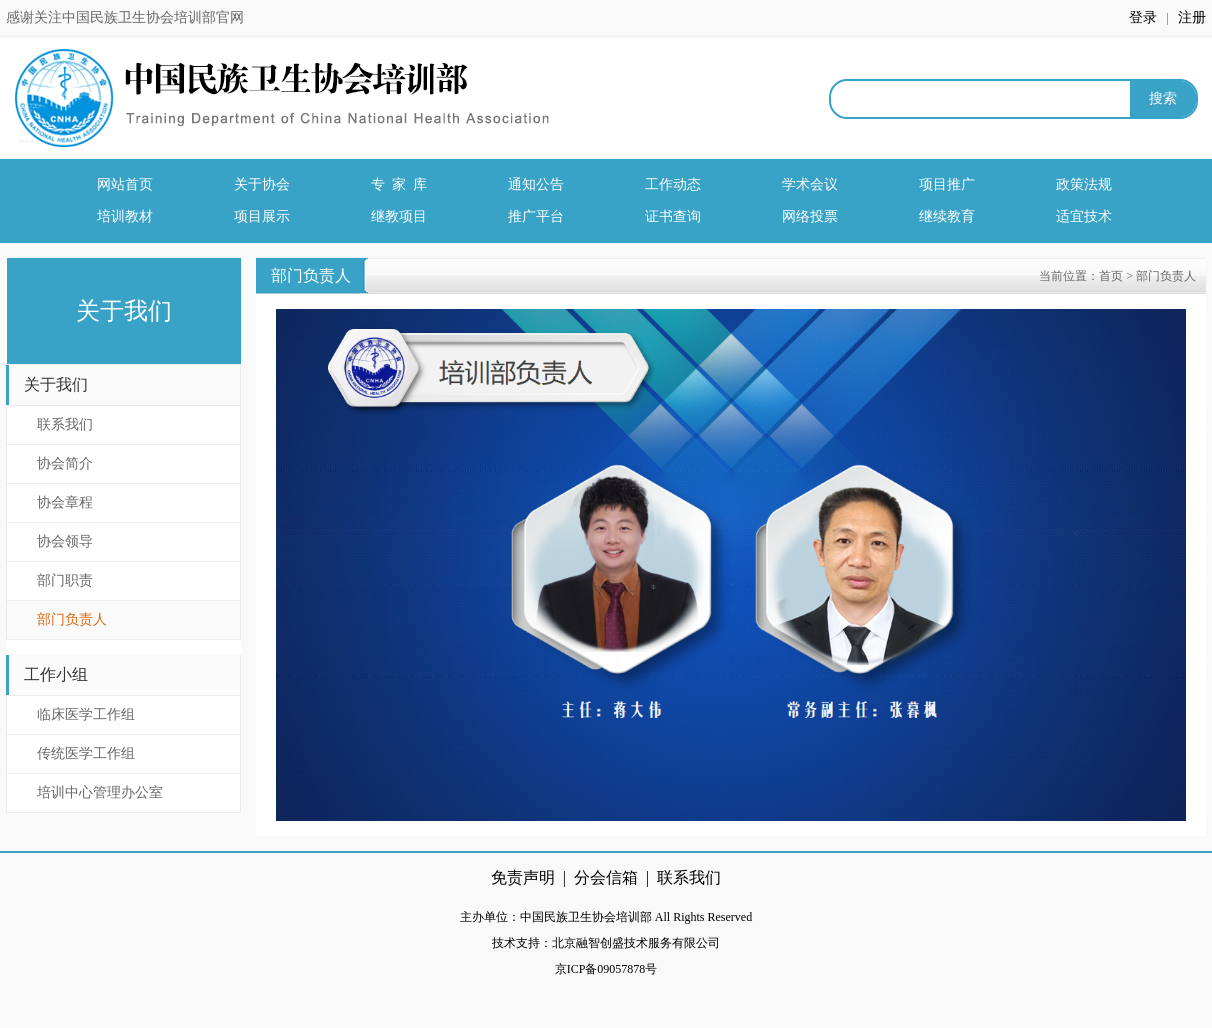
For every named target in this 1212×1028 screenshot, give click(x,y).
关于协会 (262, 184)
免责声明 (523, 877)
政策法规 (1084, 184)
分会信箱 (606, 877)
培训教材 (125, 216)
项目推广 (947, 184)
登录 (1145, 17)
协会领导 (65, 541)
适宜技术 (1084, 216)
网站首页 (125, 184)
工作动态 (673, 184)
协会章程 (65, 502)
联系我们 (65, 424)
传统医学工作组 (86, 753)
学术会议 (810, 184)
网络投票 (810, 216)
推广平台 (536, 216)
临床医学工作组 (86, 714)
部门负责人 (72, 619)
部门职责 (65, 580)
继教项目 (399, 216)
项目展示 (262, 216)
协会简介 (65, 463)
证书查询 (673, 216)
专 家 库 (399, 184)
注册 (1192, 17)
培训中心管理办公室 (100, 792)
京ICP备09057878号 (606, 969)
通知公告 (536, 184)
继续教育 (947, 216)
